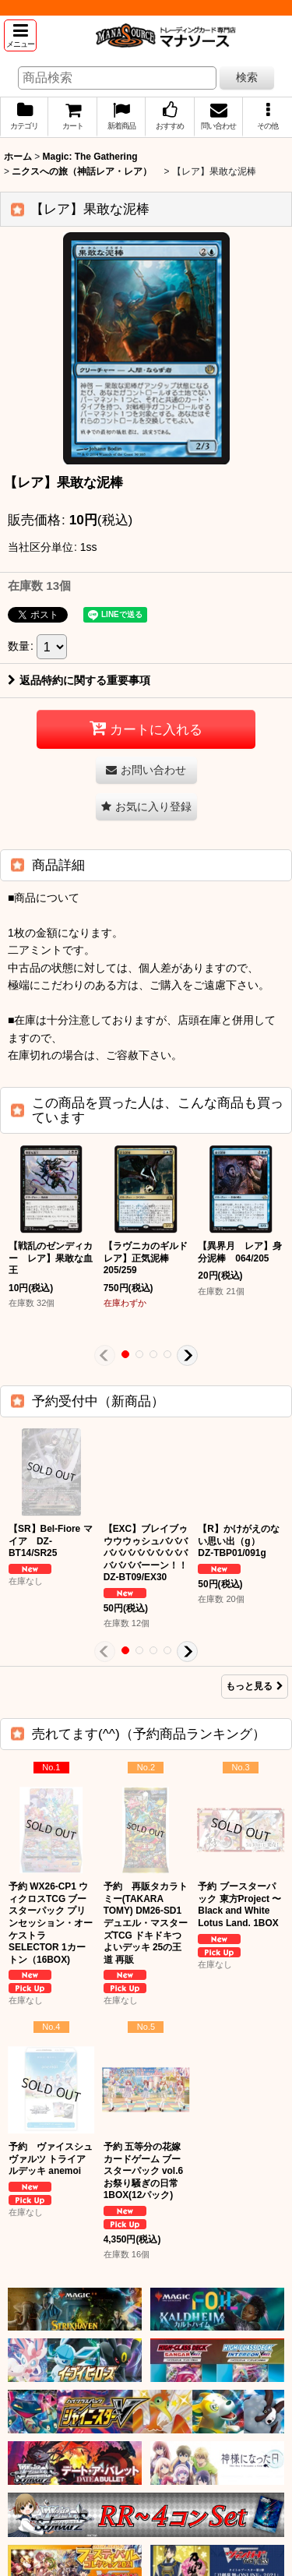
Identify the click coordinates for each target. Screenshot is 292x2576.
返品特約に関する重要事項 (79, 680)
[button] (20, 35)
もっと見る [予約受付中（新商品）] (254, 1686)
